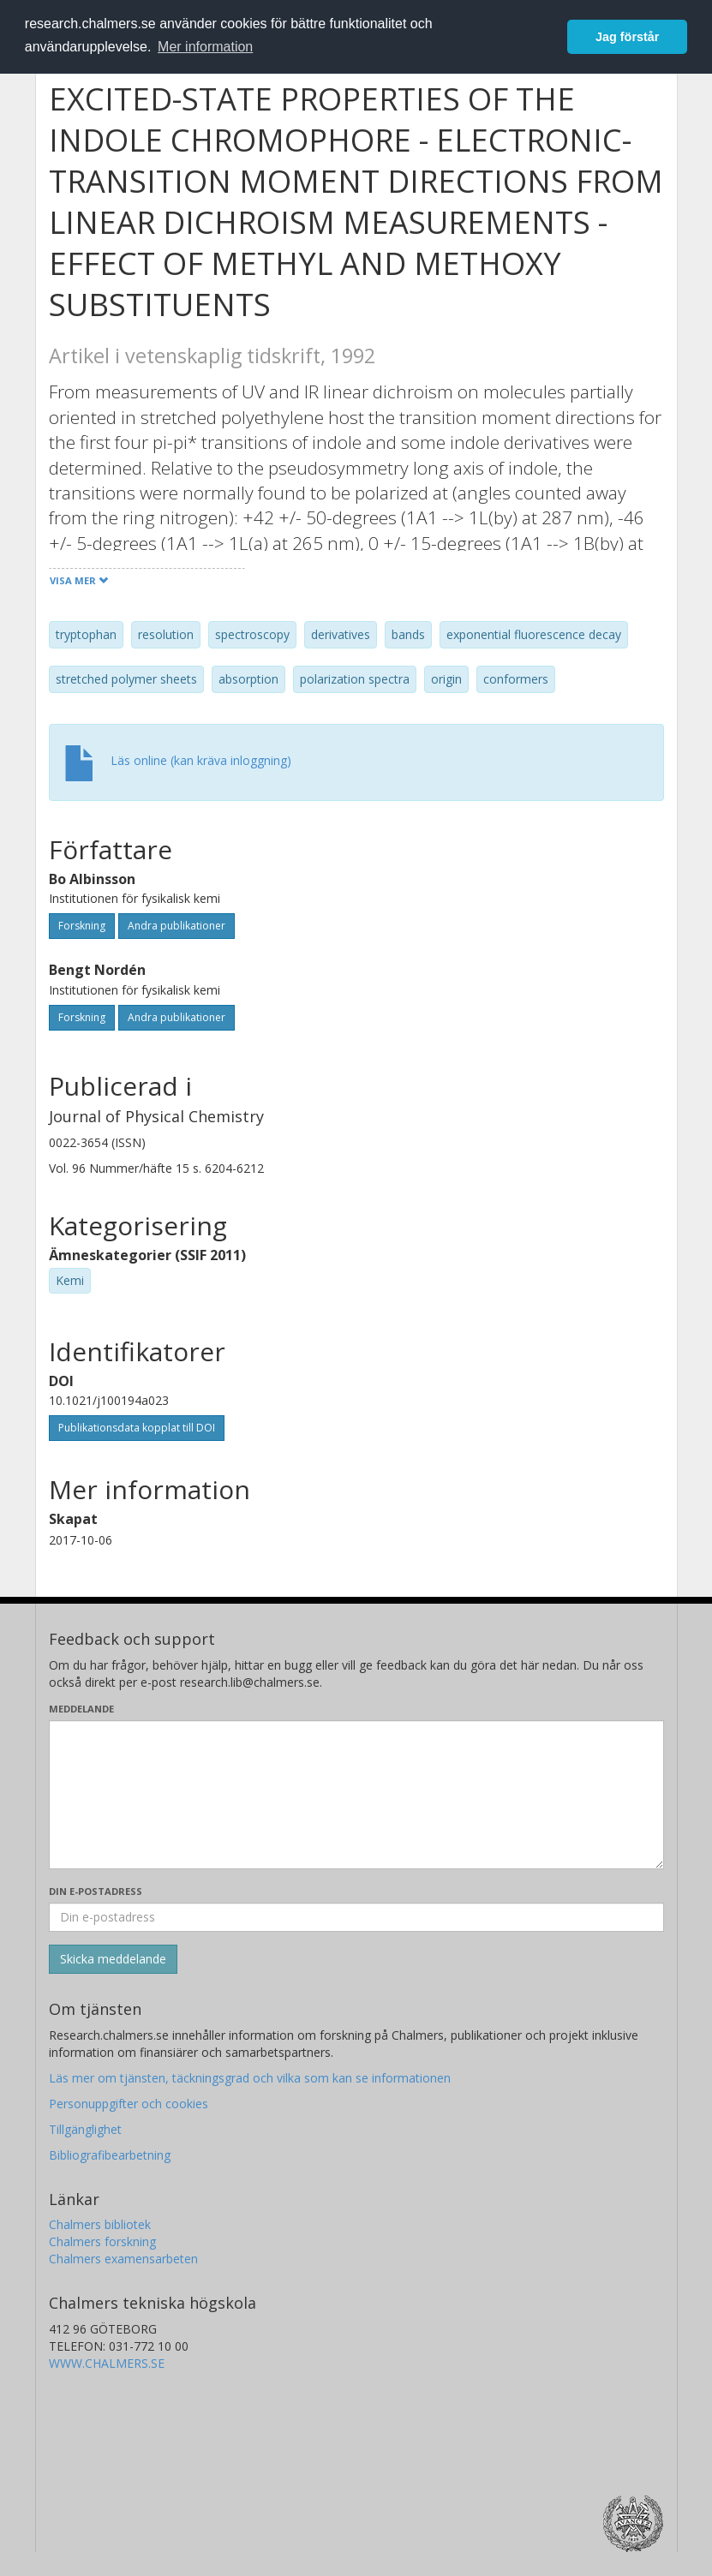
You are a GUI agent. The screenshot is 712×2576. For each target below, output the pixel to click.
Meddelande (81, 1708)
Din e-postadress (95, 1891)
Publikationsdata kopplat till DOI (136, 1427)
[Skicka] (113, 1959)
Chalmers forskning (102, 2241)
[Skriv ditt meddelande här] (356, 1794)
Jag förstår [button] (627, 37)
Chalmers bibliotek (100, 2224)
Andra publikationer (176, 925)
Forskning (81, 925)
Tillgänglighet (85, 2129)
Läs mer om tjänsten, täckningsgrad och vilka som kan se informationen (250, 2078)
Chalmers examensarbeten (123, 2258)
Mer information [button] (205, 46)
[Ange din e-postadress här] (356, 1917)
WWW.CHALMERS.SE (107, 2363)
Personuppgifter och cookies (128, 2103)
